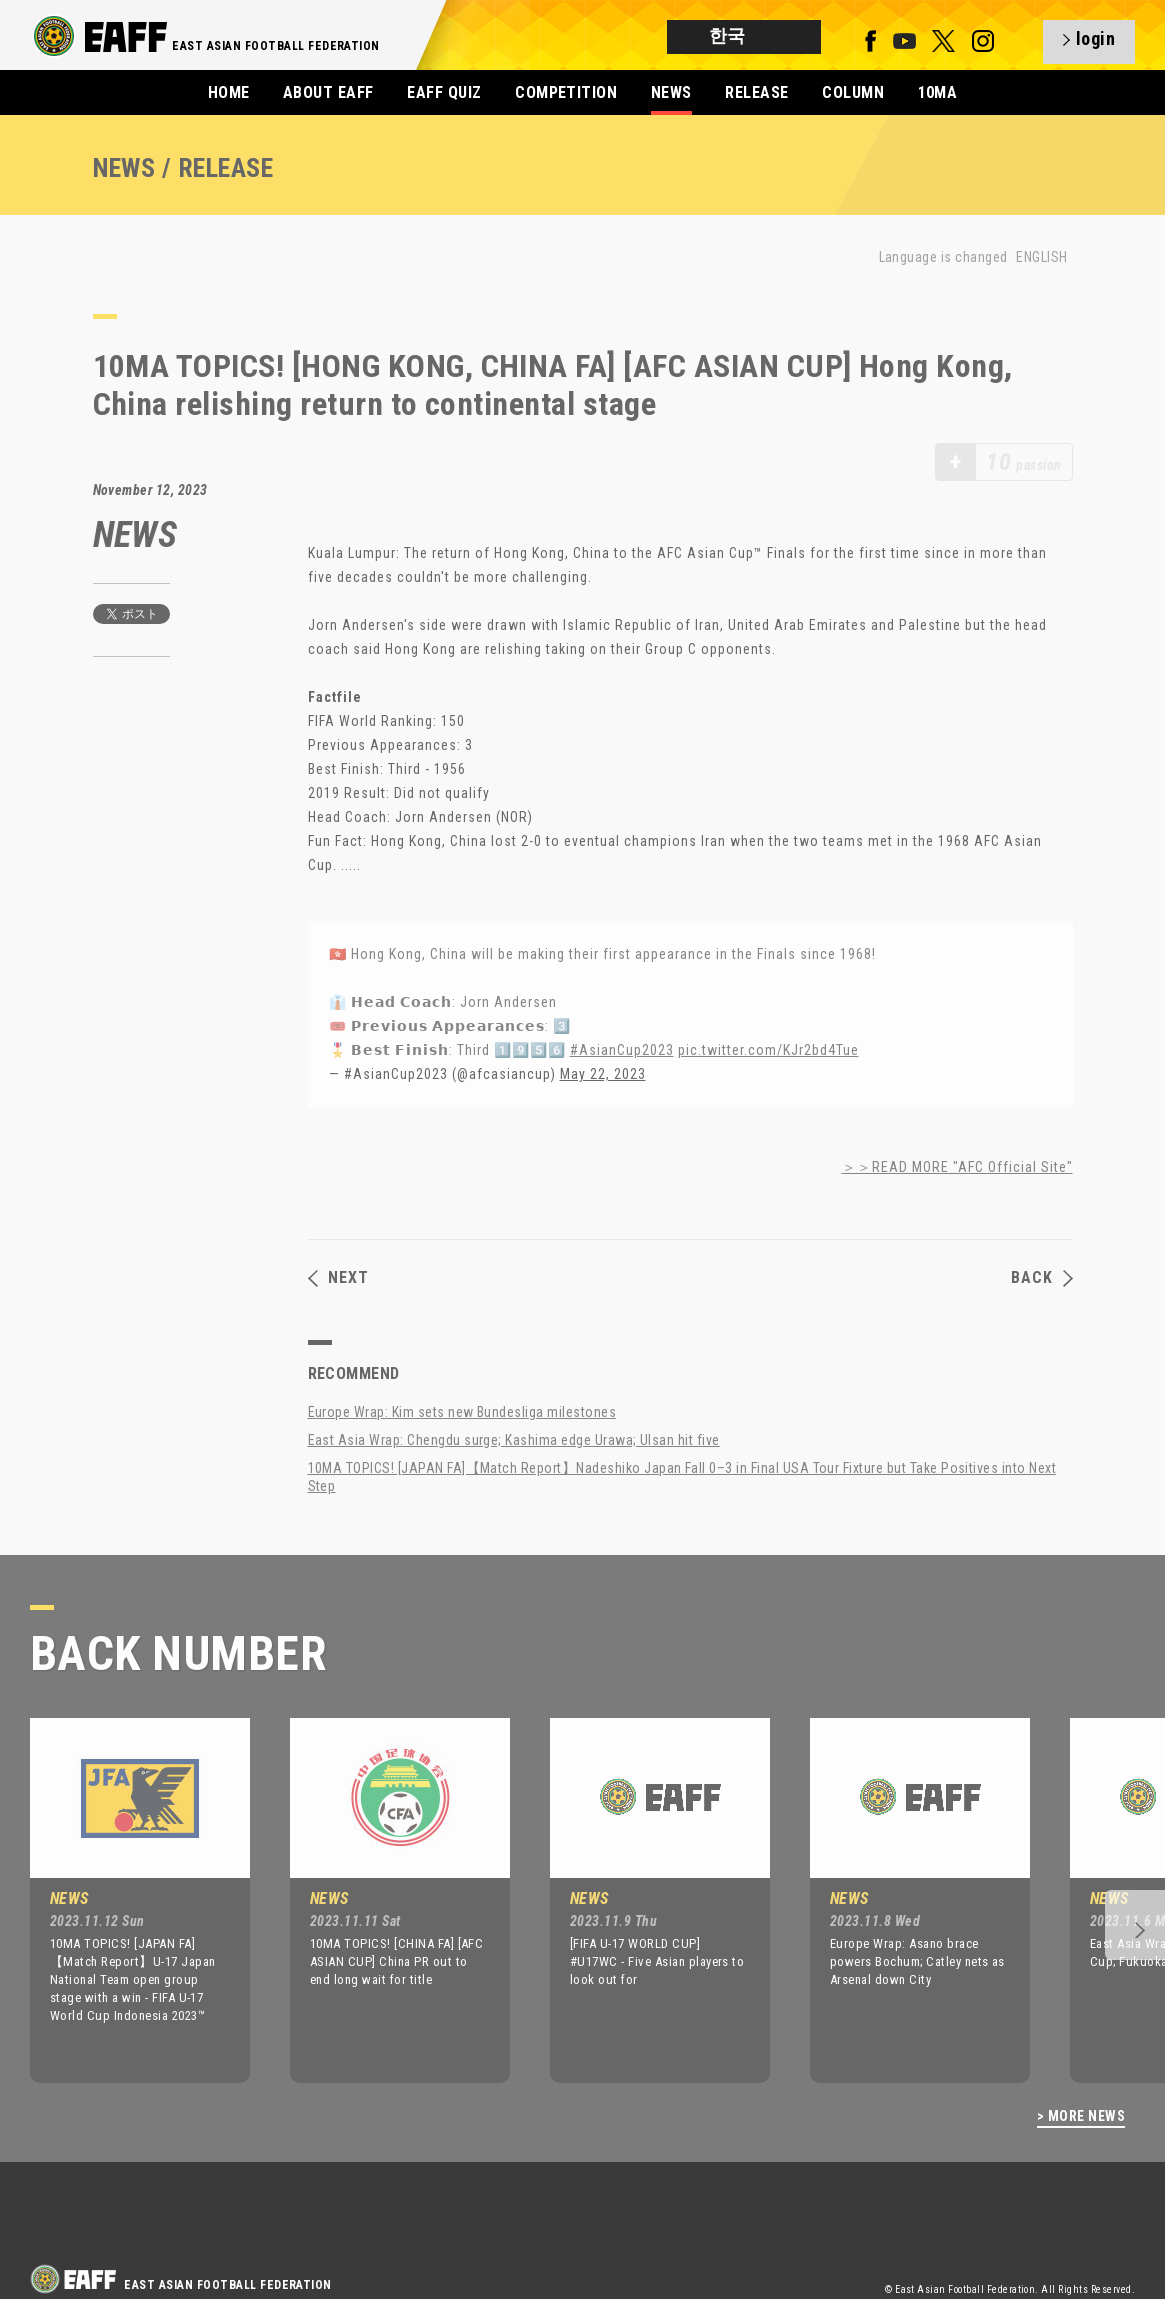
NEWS (671, 92)
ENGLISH (1041, 257)
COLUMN (853, 92)
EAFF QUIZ (444, 92)
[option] (125, 1900)
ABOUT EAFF (328, 92)
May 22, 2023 (603, 1074)
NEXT (338, 1278)
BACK (1042, 1278)
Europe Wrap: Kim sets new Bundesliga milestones (462, 1412)
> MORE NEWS (1081, 2116)
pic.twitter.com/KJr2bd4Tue (768, 1050)
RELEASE (756, 92)
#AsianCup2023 (622, 1050)
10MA (938, 92)
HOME (229, 92)
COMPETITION (566, 92)
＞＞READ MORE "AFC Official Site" (957, 1167)
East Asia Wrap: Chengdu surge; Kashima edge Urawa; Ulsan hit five (514, 1440)
